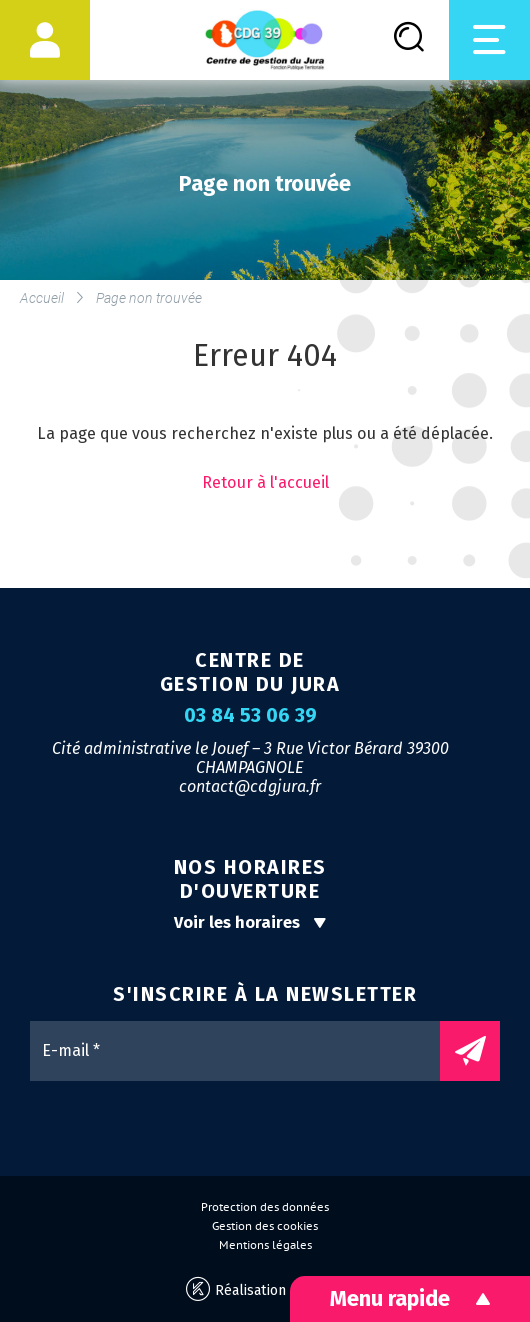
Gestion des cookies (265, 1226)
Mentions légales (265, 1245)
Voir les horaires (250, 922)
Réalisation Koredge (265, 1289)
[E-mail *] (245, 1051)
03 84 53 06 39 (250, 716)
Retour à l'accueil (265, 482)
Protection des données (265, 1207)
